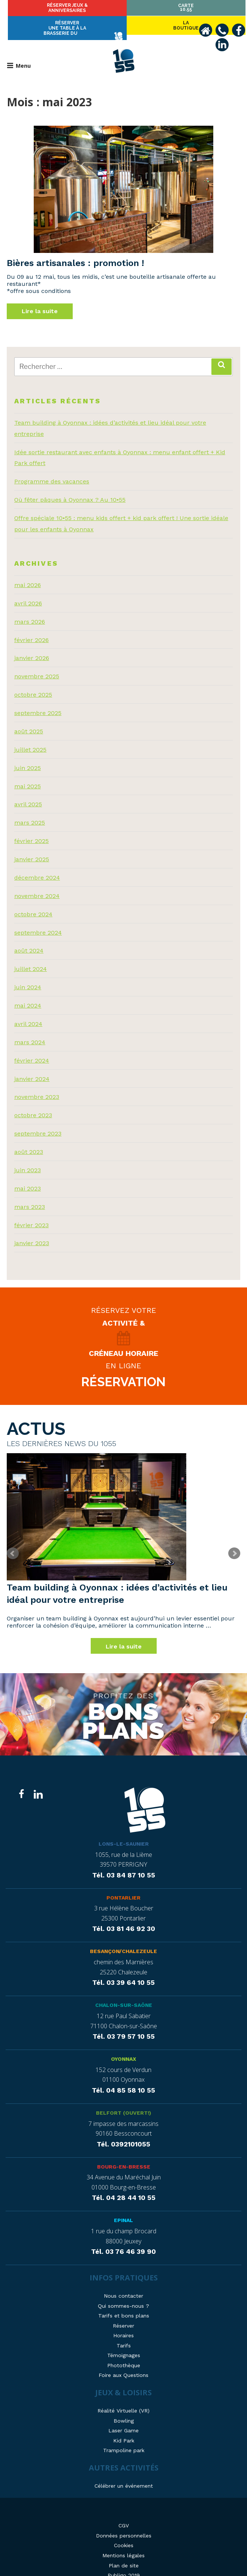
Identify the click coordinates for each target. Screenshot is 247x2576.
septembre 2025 (37, 699)
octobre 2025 (33, 681)
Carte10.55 (205, 7)
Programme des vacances (51, 468)
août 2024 (28, 937)
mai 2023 (27, 1175)
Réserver (123, 9)
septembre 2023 (37, 1120)
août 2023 (28, 1138)
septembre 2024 (38, 919)
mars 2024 (29, 1029)
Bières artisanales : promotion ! (75, 249)
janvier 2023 (31, 1230)
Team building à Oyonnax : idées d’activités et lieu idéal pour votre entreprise (117, 1580)
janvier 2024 (31, 1065)
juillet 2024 (30, 956)
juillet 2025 (30, 736)
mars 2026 (29, 608)
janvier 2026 (31, 645)
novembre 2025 (36, 663)
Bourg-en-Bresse (123, 2155)
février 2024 (31, 1047)
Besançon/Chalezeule (123, 1940)
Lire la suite (40, 298)
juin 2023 (27, 1157)
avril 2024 (28, 1010)
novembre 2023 (36, 1084)
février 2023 (31, 1212)
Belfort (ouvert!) (123, 2101)
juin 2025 (27, 754)
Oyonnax (123, 2047)
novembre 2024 (37, 882)
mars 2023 (29, 1193)
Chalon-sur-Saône (123, 1993)
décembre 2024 (37, 864)
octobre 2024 (33, 901)
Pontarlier (123, 1886)
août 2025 (28, 718)
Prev (13, 1541)
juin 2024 (27, 974)
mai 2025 (27, 773)
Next (234, 1541)
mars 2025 (29, 809)
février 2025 (31, 828)
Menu (19, 52)
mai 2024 (27, 992)
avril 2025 (28, 791)
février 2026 (31, 626)
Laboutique (42, 9)
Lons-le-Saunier (124, 1832)
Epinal (123, 2209)
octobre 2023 (33, 1102)
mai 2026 (27, 571)
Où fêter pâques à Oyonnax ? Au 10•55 (70, 487)
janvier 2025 (31, 846)
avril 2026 (28, 590)
